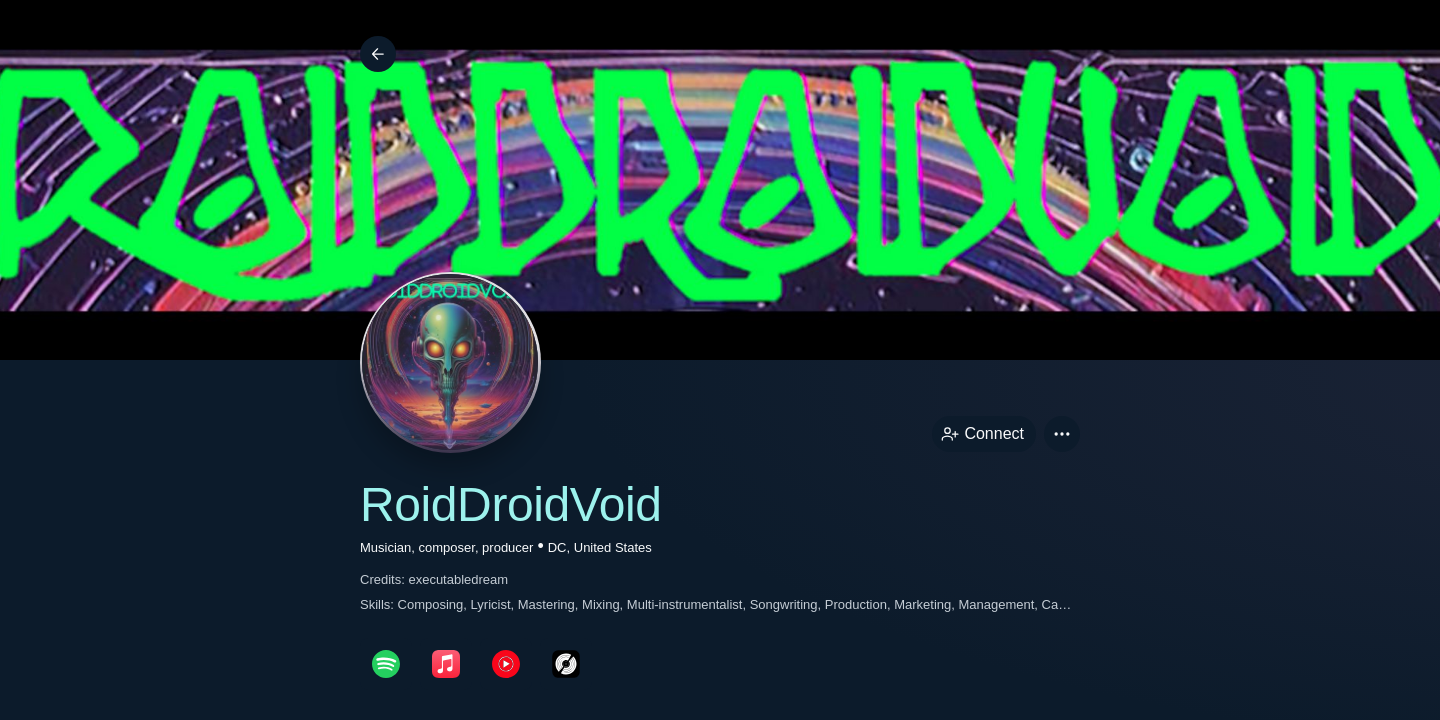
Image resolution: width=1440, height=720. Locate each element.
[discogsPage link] (566, 664)
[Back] (378, 54)
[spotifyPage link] (386, 664)
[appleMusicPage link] (446, 664)
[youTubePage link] (506, 664)
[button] (1062, 434)
